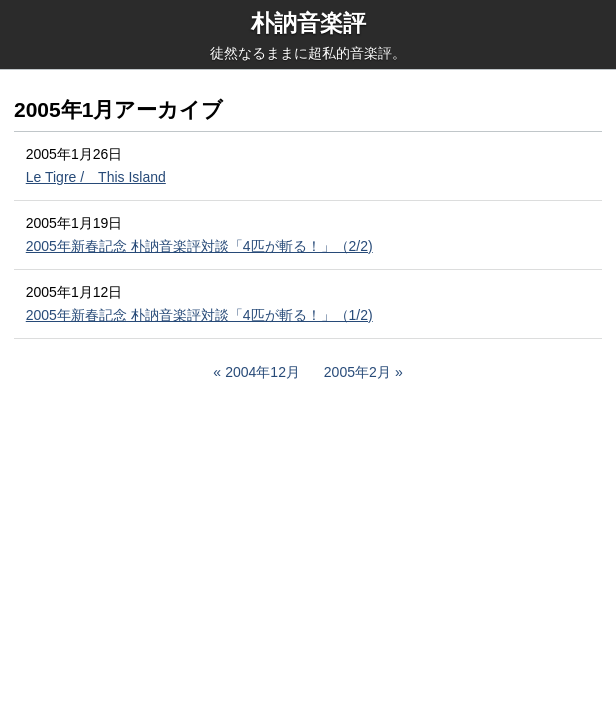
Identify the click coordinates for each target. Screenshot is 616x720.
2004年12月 (262, 372)
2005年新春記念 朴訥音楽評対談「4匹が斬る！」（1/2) (199, 315)
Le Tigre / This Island (96, 177)
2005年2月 (357, 372)
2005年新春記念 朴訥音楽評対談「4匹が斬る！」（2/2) (199, 246)
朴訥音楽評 (308, 23)
